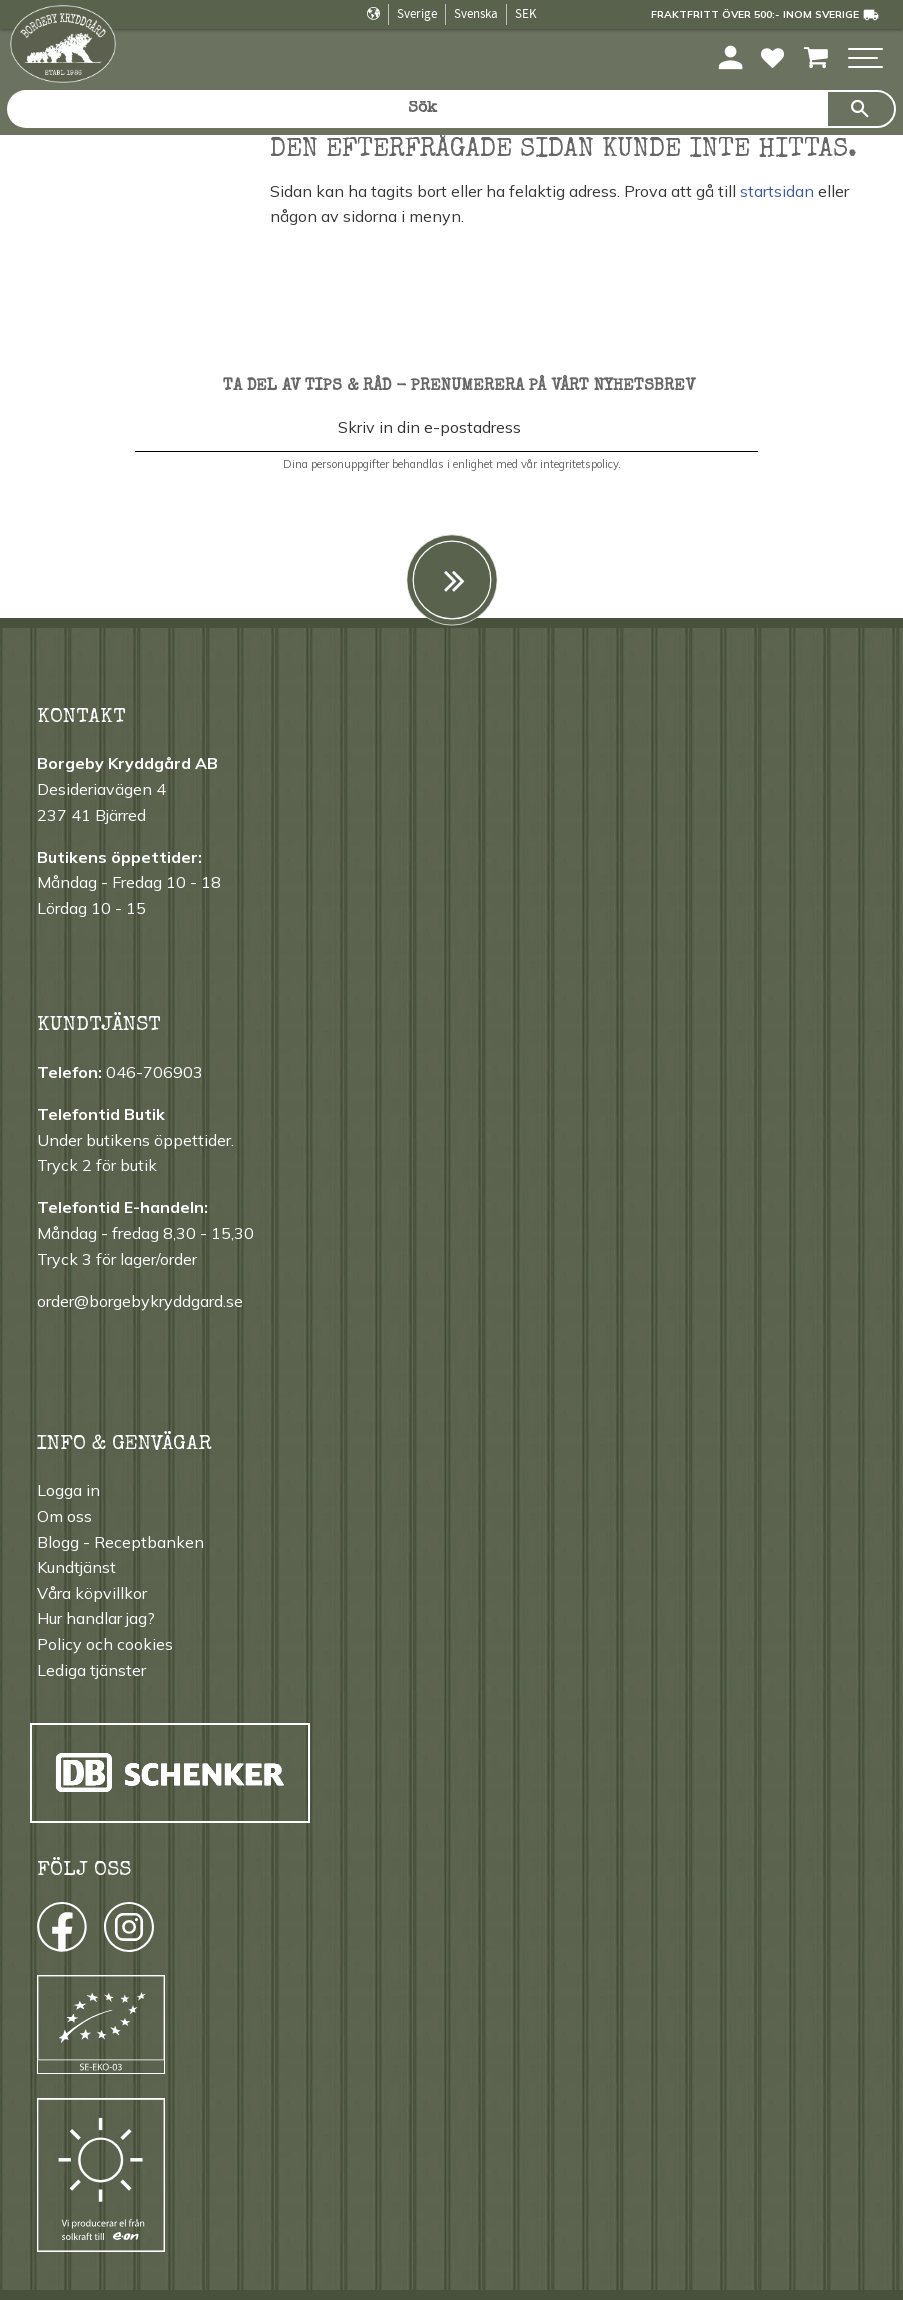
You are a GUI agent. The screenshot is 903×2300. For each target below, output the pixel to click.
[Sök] (861, 109)
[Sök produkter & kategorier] (416, 109)
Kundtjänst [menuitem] (76, 1567)
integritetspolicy (579, 464)
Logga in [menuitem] (68, 1490)
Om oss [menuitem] (64, 1516)
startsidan (777, 191)
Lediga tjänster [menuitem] (91, 1670)
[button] (865, 59)
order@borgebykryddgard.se (140, 1301)
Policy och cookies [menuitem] (105, 1644)
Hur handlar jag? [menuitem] (96, 1618)
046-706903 (154, 1072)
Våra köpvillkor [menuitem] (92, 1593)
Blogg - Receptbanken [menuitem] (120, 1542)
